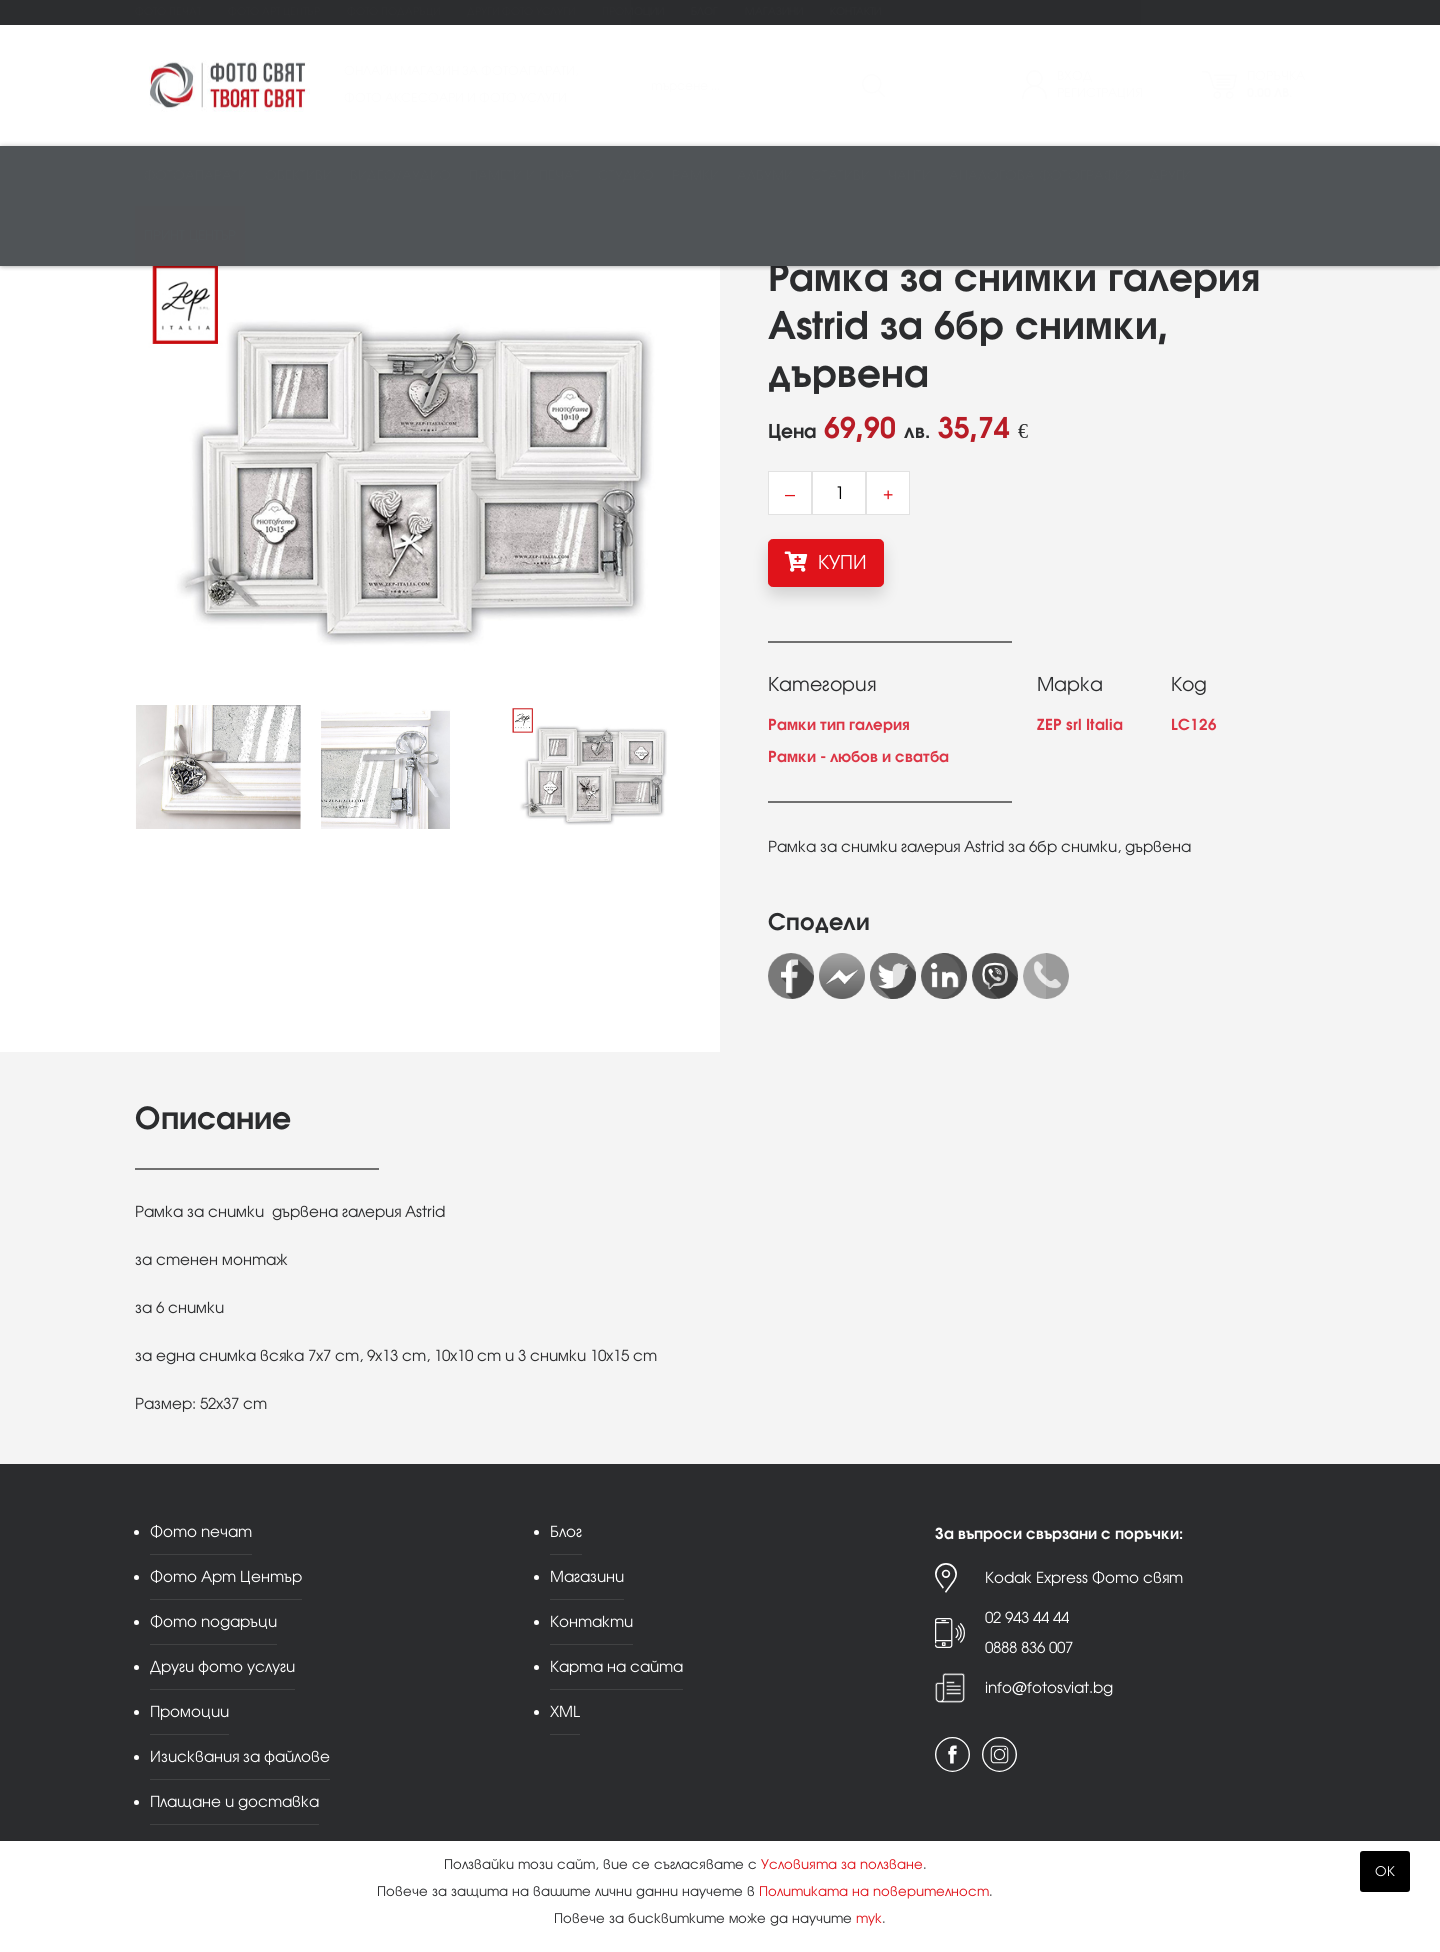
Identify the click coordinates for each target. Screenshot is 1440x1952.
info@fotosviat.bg (1049, 1687)
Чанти (909, 176)
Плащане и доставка (234, 1801)
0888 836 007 (1029, 1647)
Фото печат (168, 11)
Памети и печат (524, 176)
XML (565, 1711)
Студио (626, 176)
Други (1170, 176)
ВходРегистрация (1100, 84)
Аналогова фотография (1040, 176)
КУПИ (826, 562)
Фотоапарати (195, 176)
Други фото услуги (521, 11)
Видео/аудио (400, 176)
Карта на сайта (616, 1666)
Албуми (765, 176)
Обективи (298, 176)
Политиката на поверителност (874, 1891)
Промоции (633, 11)
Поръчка (1276, 84)
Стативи (840, 176)
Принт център (190, 236)
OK (1385, 1871)
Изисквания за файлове (240, 1756)
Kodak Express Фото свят (1084, 1577)
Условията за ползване (842, 1864)
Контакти (855, 11)
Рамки (695, 176)
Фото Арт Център (274, 11)
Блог (704, 11)
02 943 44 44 (1027, 1617)
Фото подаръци (393, 11)
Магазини (774, 11)
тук (869, 1918)
